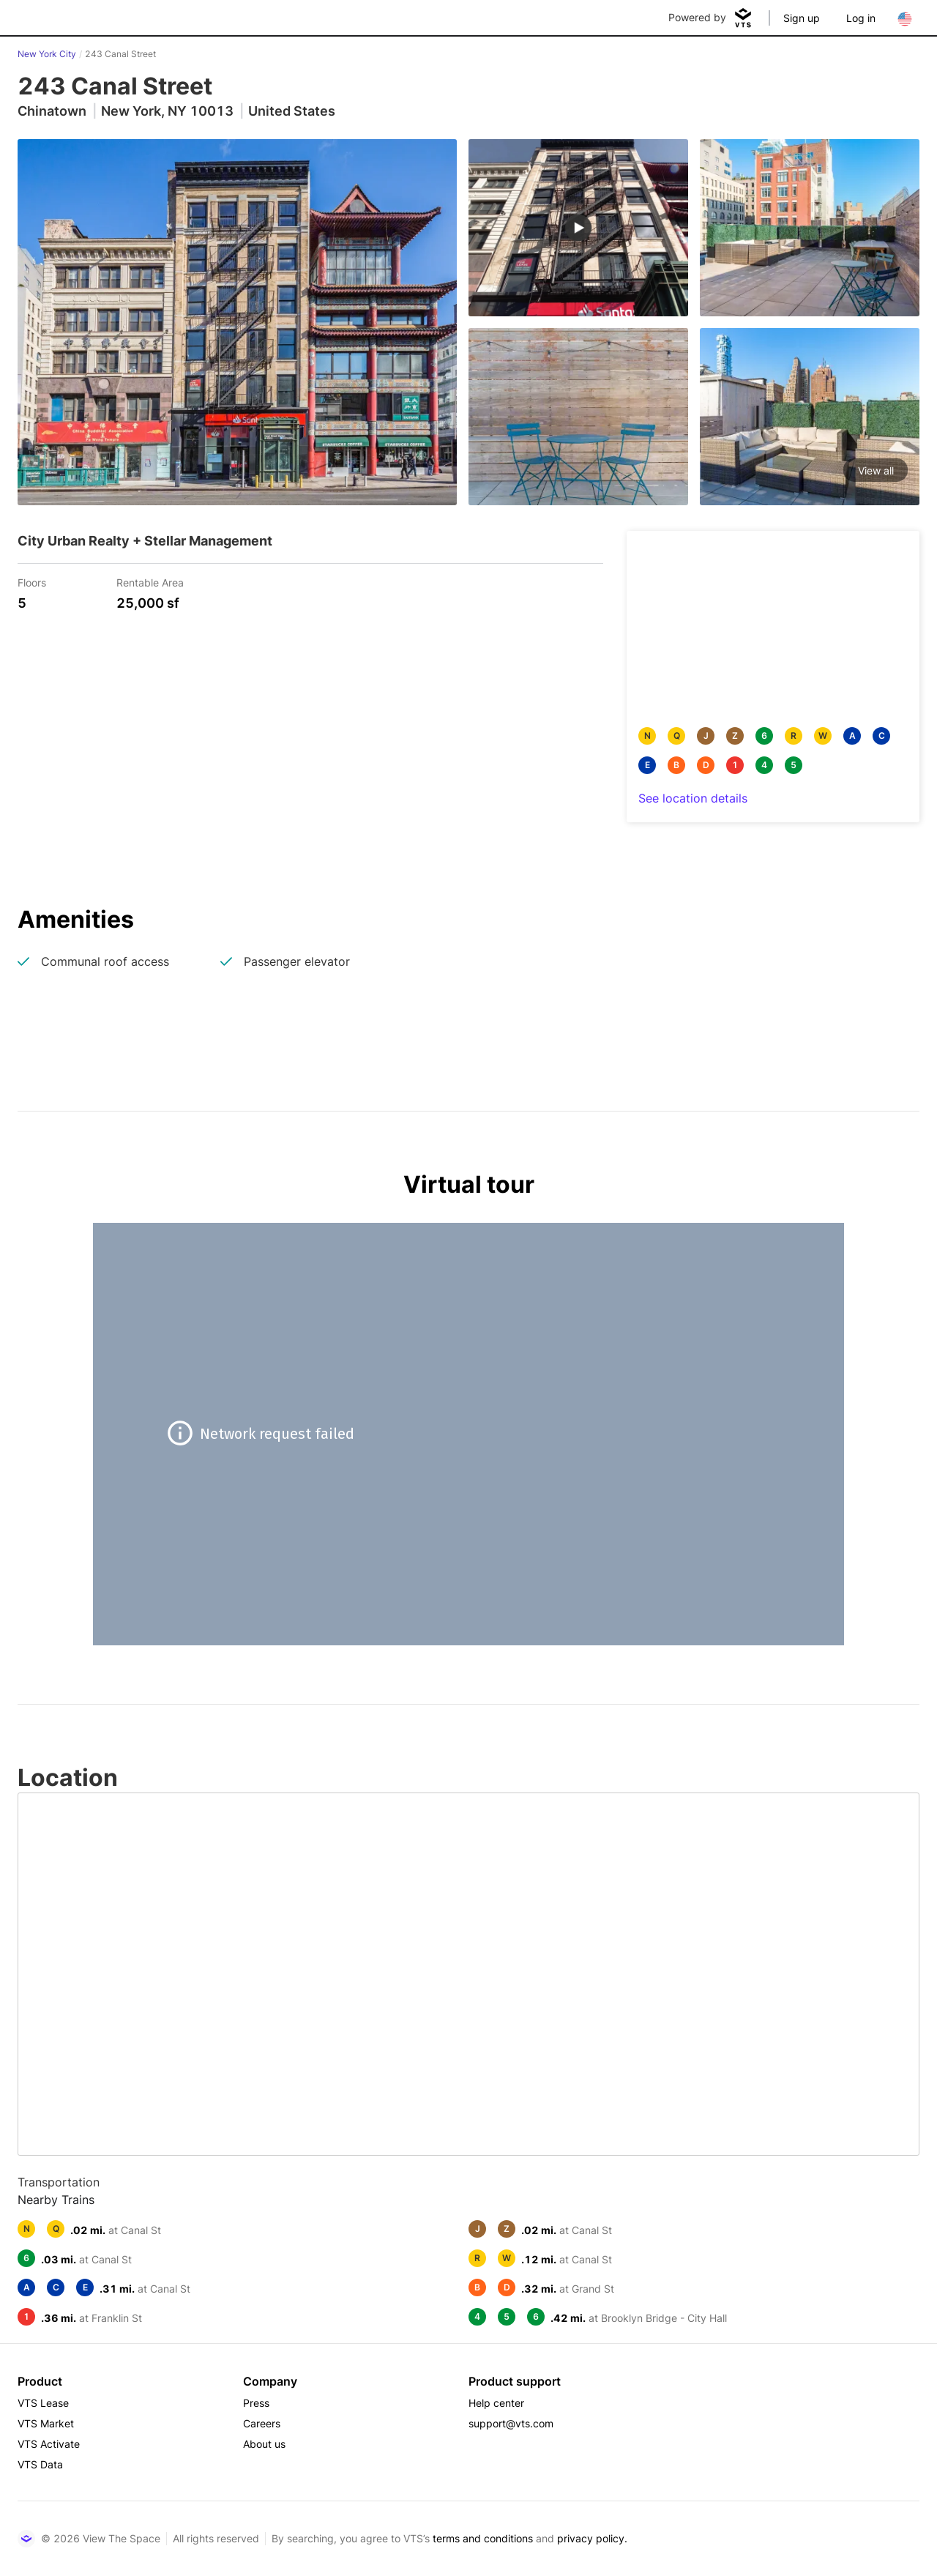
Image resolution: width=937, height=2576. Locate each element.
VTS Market (46, 2423)
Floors (32, 581)
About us (264, 2444)
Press (256, 2403)
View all (876, 470)
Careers (261, 2423)
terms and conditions (483, 2538)
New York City (47, 53)
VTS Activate (49, 2444)
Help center (496, 2403)
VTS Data (40, 2464)
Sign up (801, 18)
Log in (861, 18)
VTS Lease (43, 2403)
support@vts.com (510, 2423)
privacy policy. (592, 2538)
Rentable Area (150, 581)
